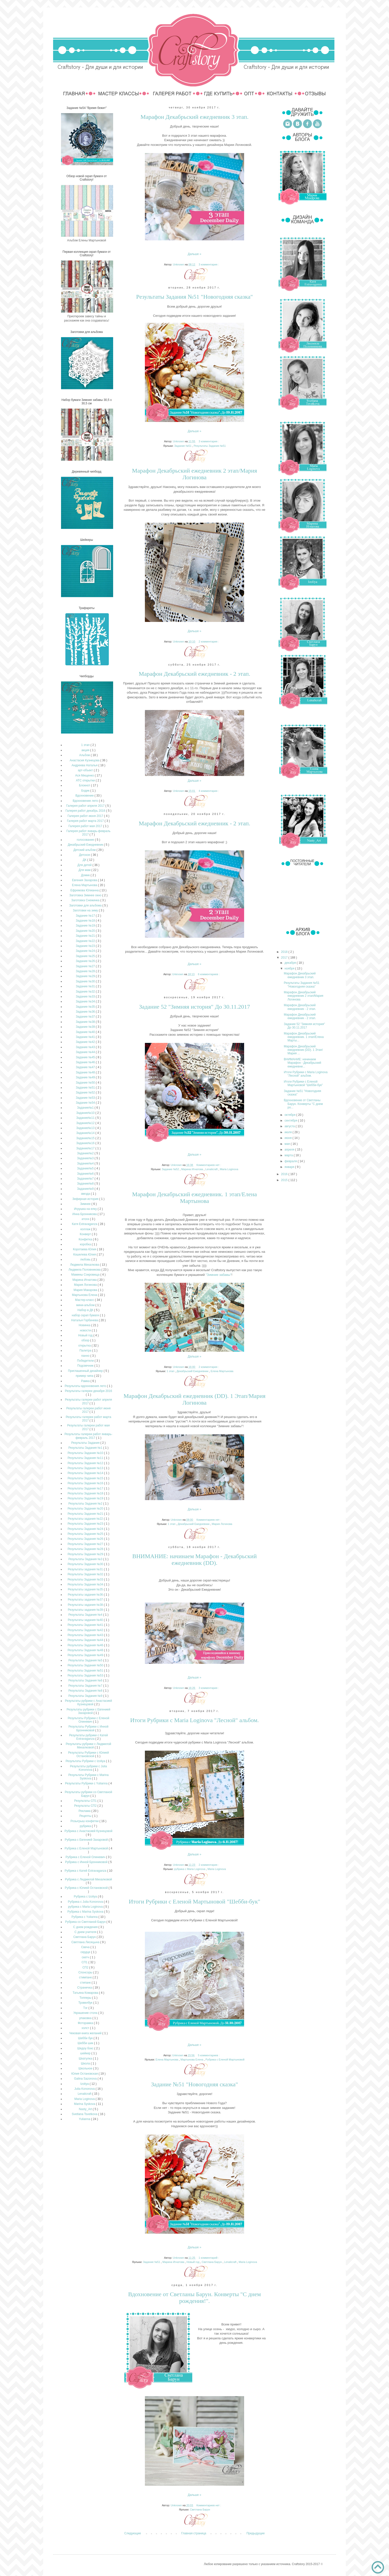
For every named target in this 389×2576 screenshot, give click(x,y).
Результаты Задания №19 (85, 1498)
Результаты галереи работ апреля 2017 (88, 1401)
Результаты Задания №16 (85, 1483)
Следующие (132, 2533)
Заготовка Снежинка (85, 900)
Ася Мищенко (85, 775)
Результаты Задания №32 (85, 1574)
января (290, 1167)
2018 (285, 952)
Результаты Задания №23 (85, 1523)
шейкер (85, 2053)
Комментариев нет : (209, 1164)
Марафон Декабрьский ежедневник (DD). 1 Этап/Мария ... (303, 1050)
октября (290, 1115)
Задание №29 (86, 976)
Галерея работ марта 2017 (86, 821)
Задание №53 (86, 1097)
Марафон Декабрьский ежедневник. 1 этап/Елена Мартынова (194, 1197)
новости (86, 1330)
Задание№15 (85, 1138)
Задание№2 (86, 1153)
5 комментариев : (209, 2055)
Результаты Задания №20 (85, 1508)
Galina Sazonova (85, 2078)
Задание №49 (86, 1077)
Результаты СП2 (85, 1805)
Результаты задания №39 (86, 1609)
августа (290, 1126)
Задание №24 (86, 951)
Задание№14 (85, 1133)
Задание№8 (86, 1183)
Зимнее (86, 1204)
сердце (85, 1952)
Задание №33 (86, 996)
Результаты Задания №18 (85, 1493)
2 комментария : (209, 641)
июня (288, 1138)
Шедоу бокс (86, 2048)
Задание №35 (86, 1006)
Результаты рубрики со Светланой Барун (88, 1793)
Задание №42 (86, 1042)
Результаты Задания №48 (85, 1650)
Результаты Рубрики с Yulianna (86, 1783)
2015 (285, 1180)
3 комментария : (209, 264)
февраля (291, 1161)
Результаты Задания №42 (85, 1630)
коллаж (85, 1229)
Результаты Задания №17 (85, 1488)
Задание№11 (85, 1118)
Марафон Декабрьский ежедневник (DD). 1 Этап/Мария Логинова (194, 1399)
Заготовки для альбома (85, 905)
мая (288, 1144)
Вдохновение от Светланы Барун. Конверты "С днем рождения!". (194, 2297)
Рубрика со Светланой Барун (86, 1922)
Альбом (85, 755)
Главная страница (193, 2533)
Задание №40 (86, 1032)
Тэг (85, 2008)
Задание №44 (86, 1052)
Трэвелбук (85, 2002)
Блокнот (85, 785)
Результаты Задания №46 (85, 1645)
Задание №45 (86, 1057)
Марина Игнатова (192, 1169)
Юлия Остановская (84, 2073)
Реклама (85, 1811)
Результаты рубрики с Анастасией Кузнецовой (88, 1702)
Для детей (84, 865)
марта (289, 1155)
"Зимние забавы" (218, 1275)
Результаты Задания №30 (85, 1564)
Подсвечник (85, 1365)
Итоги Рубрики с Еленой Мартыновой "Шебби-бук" (194, 1901)
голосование (86, 839)
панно (85, 1355)
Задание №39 (86, 1027)
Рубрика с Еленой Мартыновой (224, 2059)
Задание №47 (86, 1067)
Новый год (193, 2261)
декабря (291, 963)
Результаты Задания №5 (85, 1660)
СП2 (85, 1967)
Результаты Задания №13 (85, 1468)
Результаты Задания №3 (85, 1559)
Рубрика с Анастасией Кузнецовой (88, 1831)
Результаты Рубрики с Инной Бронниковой (88, 1728)
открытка (85, 1345)
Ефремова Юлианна (85, 890)
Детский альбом (85, 850)
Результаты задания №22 (86, 1518)
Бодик (86, 790)
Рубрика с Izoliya (86, 1896)
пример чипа (85, 1376)
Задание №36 (86, 1011)
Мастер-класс (85, 1300)
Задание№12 (85, 1123)
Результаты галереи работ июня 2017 (88, 1410)
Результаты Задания (85, 1443)
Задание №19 (86, 925)
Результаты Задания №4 (85, 1614)
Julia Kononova (85, 2089)
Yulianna (85, 2119)
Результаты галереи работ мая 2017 (88, 1427)
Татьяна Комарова (86, 1993)
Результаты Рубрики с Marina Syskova (88, 1776)
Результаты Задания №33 (85, 1579)
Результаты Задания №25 (85, 1534)
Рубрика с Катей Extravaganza (86, 1870)
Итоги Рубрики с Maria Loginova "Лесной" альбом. (194, 1720)
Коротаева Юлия (85, 1249)
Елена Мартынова (222, 1371)
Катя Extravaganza (85, 1224)
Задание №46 (86, 1062)
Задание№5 (86, 1168)
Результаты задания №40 (86, 1620)
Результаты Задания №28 (85, 1549)
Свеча (85, 1947)
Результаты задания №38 (86, 1605)
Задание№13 (85, 1128)
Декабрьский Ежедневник (193, 1371)
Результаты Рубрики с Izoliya (85, 1761)
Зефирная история (85, 1199)
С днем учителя (85, 1932)
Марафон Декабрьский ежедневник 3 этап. (194, 117)
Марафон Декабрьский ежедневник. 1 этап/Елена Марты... (304, 1037)
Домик (86, 875)
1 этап (171, 1371)
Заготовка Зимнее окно (85, 895)
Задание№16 (85, 1143)
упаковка (85, 2018)
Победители (86, 1360)
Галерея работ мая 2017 (85, 826)
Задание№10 (85, 1113)
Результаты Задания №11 (85, 1458)
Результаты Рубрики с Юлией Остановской (88, 1754)
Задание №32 (86, 991)
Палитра (85, 1350)
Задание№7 (86, 1178)
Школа (86, 2063)
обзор (85, 1340)
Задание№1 (86, 1107)
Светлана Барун (212, 2261)
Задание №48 (86, 1072)
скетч (86, 1957)
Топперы (85, 1997)
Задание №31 (86, 986)
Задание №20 (86, 931)
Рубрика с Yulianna (84, 1917)
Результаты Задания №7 (85, 1685)
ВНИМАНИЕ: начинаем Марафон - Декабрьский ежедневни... (302, 1063)
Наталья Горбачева (85, 1320)
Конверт (86, 1234)
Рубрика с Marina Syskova (85, 1911)
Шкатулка (86, 2058)
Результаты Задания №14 (85, 1473)
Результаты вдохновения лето (86, 1386)
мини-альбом (85, 1305)
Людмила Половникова (84, 1269)
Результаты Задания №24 (85, 1529)
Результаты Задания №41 (85, 1625)
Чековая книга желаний (85, 2033)
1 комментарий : (209, 2257)
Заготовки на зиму (86, 910)
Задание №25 (86, 956)
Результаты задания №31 (86, 1569)
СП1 (85, 1962)
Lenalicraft (212, 1169)
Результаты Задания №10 (85, 1453)
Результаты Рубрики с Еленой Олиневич (88, 1719)
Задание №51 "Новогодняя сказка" (194, 2084)
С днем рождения (85, 1927)
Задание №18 (86, 920)
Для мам (85, 870)
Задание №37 (86, 1016)
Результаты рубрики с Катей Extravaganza (88, 1737)
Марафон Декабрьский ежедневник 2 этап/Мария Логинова (194, 474)
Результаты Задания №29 (85, 1554)
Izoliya (85, 2084)
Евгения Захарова (85, 880)
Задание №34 (86, 1001)
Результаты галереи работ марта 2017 (88, 1418)
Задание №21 (86, 935)
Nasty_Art (86, 2109)
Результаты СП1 (85, 1801)
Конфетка (86, 1239)
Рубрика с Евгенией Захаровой (87, 1839)
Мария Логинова (222, 1523)
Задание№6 (86, 1173)
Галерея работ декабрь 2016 (85, 810)
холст (86, 2028)
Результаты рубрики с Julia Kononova (88, 1768)
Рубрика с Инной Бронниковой (86, 1862)
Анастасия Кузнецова (85, 760)
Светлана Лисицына (85, 1942)
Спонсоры (85, 1972)
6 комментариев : (209, 974)
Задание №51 (183, 445)
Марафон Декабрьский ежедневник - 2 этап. (194, 674)
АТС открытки (86, 780)
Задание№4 (86, 1163)
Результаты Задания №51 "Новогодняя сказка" (194, 296)
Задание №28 (86, 971)
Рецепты (85, 1816)
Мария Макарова (86, 1290)
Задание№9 (86, 1189)
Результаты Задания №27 (85, 1544)
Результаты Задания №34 (85, 1584)
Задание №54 (86, 1102)
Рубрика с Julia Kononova (86, 1901)
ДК (85, 860)
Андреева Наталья (84, 765)
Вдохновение (85, 795)
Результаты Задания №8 (85, 1690)
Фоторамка (86, 2023)
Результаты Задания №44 (85, 1640)
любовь (86, 1259)
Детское (85, 855)
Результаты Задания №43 (85, 1635)
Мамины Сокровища (85, 1274)
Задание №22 (86, 941)
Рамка (86, 1381)
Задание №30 (86, 981)
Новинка (85, 1325)
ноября (290, 968)
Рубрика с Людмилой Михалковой (88, 1879)
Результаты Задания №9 (85, 1696)
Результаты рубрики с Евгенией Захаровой (88, 1711)
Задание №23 (86, 946)
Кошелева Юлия (85, 1254)
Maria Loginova (229, 1169)
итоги (86, 1219)
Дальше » (194, 254)
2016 (285, 1174)
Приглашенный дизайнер (86, 1371)
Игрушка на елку (85, 1209)
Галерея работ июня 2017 (85, 816)
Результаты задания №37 (86, 1599)
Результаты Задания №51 (210, 445)
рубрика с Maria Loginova (190, 1869)
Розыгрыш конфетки (84, 1821)
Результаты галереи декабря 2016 (88, 1391)
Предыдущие (255, 2533)
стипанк (86, 1982)
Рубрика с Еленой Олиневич (85, 1857)
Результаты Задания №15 (85, 1478)
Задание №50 (86, 1082)
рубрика (86, 1826)
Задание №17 (86, 915)
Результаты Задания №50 (85, 1665)
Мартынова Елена (192, 2059)
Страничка (85, 1987)
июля (288, 1132)
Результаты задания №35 (86, 1589)
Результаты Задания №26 (85, 1539)
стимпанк (86, 1977)
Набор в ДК (85, 1310)
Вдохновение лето (86, 801)
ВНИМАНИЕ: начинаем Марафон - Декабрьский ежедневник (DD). (194, 1559)
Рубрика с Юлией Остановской (86, 1888)
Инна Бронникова (84, 1214)
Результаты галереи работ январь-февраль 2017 (88, 1435)
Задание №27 (86, 966)
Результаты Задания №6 (85, 1680)
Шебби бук (86, 2038)
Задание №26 (86, 961)
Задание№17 (85, 1148)
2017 (285, 957)
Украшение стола (85, 2013)
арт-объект (86, 770)
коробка (86, 1244)
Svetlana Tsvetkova (85, 2114)
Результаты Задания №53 (85, 1675)
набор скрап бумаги (86, 1315)
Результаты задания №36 (86, 1594)
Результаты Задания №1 (85, 1447)
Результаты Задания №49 (85, 1655)
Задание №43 (86, 1047)
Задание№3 (86, 1158)
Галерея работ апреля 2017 (85, 805)
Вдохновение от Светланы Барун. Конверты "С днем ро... (303, 1103)
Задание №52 (171, 1169)
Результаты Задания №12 (85, 1463)
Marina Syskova (85, 2104)
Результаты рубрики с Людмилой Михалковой (88, 1745)
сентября (291, 1120)
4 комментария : (209, 790)
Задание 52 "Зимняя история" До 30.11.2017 (194, 1006)
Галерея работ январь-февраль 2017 (88, 832)
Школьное (85, 2068)
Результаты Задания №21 (85, 1513)
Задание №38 (86, 1022)
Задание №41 (86, 1037)
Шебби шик (86, 2043)
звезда (86, 1193)
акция (85, 750)
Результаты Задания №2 (85, 1503)
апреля (290, 1149)
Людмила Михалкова (85, 1264)
